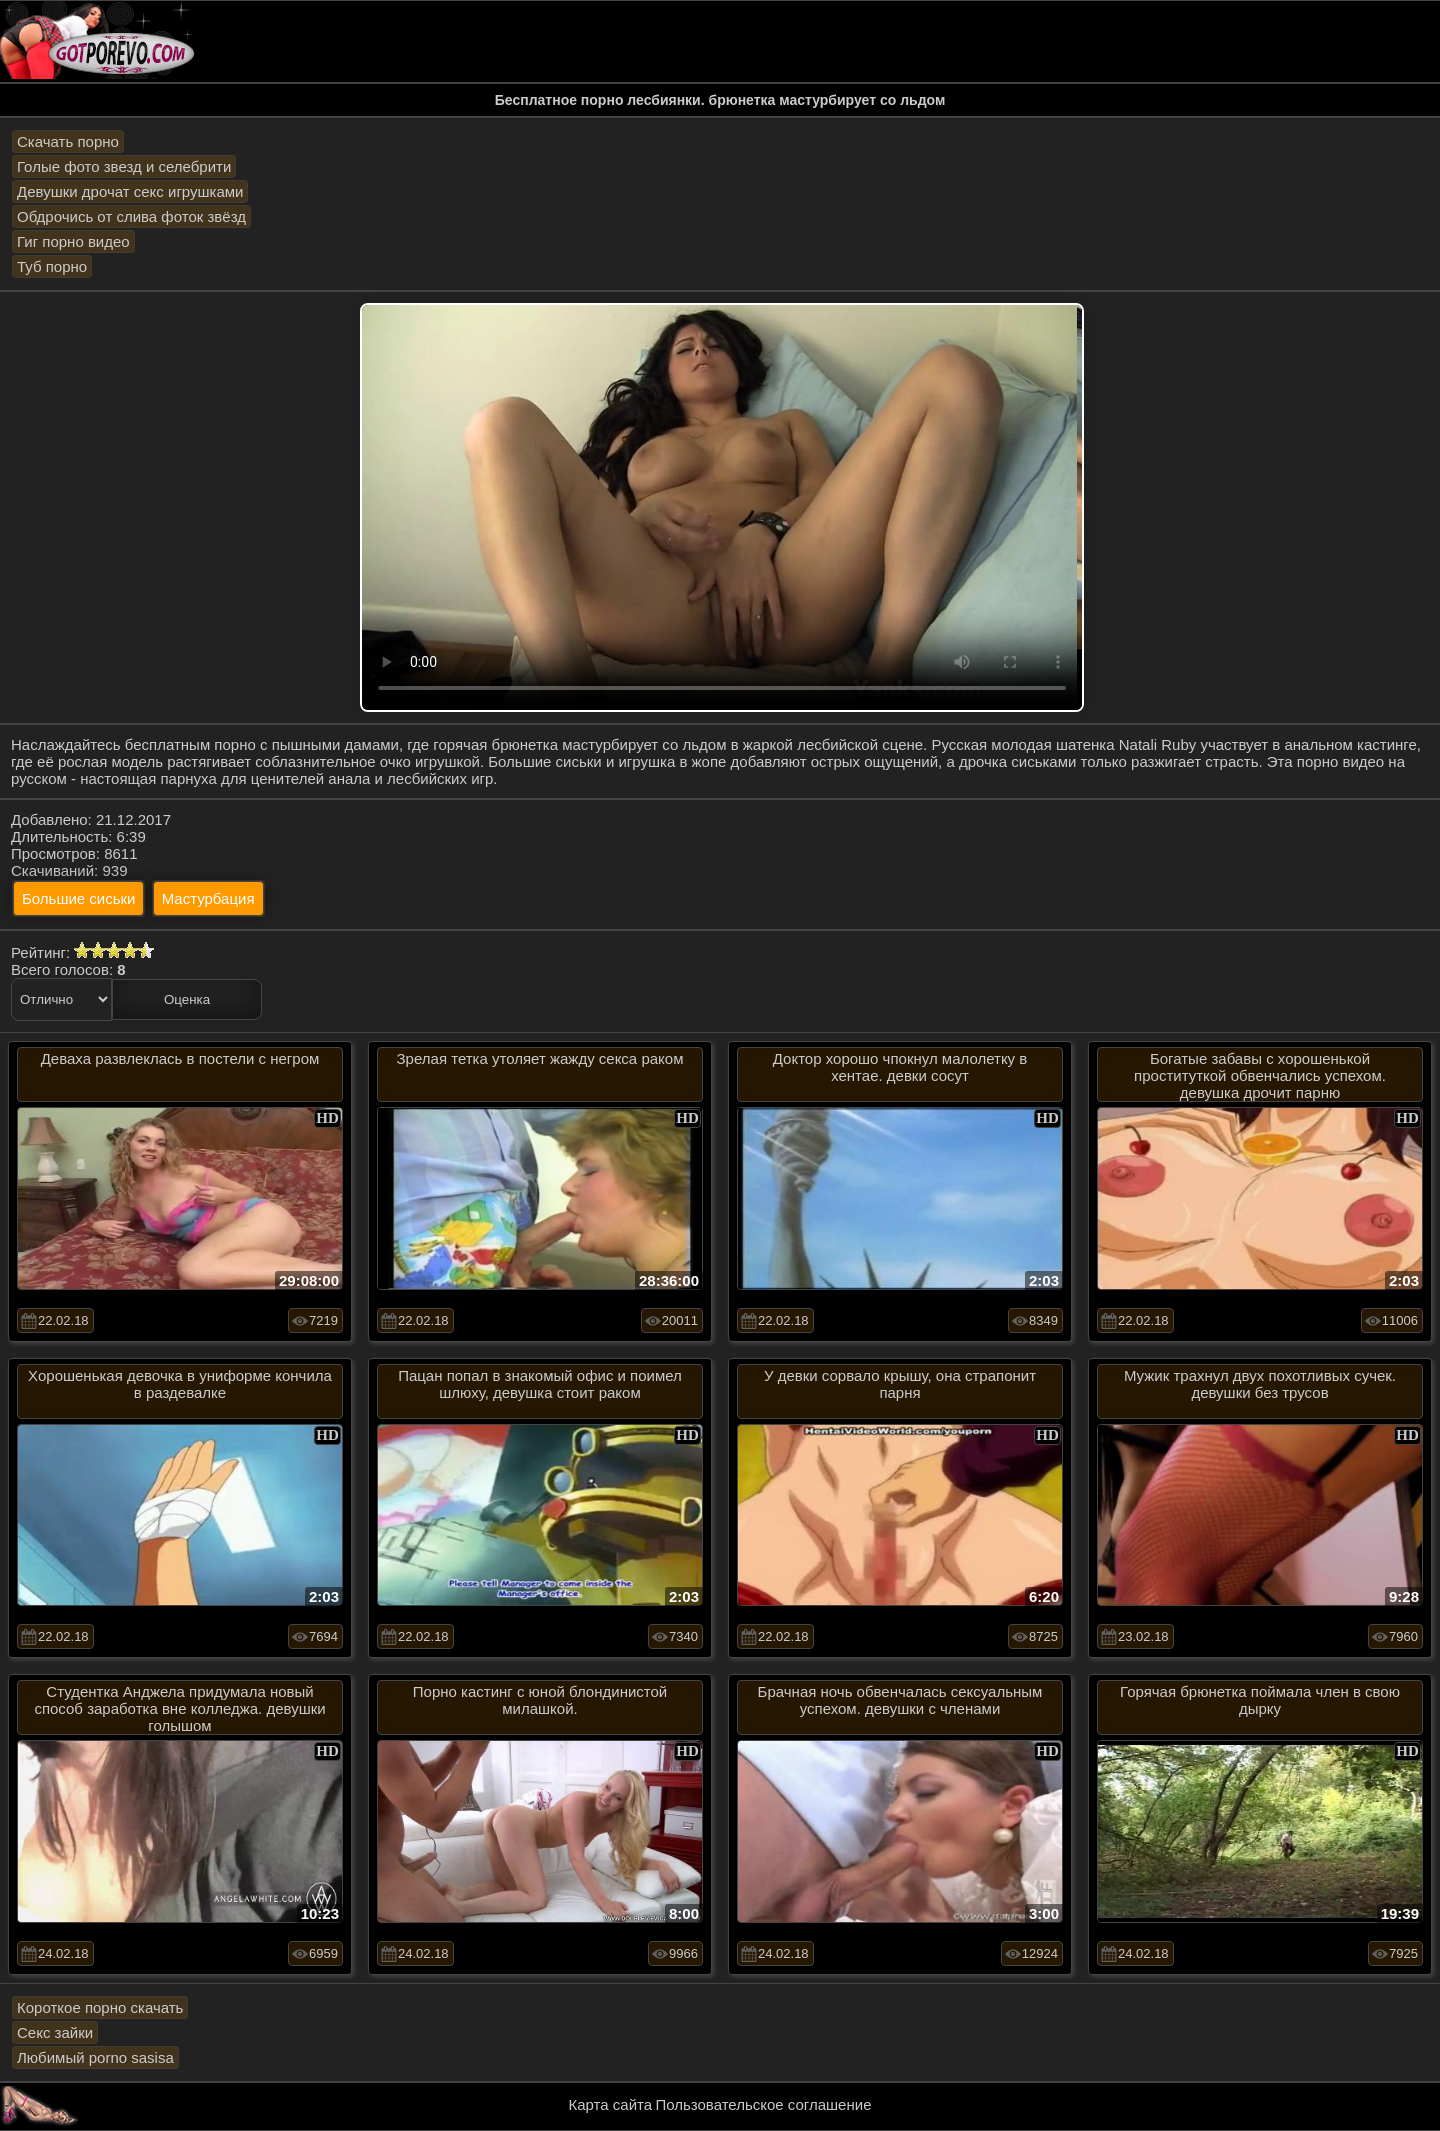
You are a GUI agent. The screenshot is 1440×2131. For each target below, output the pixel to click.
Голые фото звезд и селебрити (124, 166)
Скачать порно (68, 141)
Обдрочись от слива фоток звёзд (131, 216)
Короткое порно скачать (100, 2007)
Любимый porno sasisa (95, 2057)
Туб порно (52, 266)
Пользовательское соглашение (763, 2104)
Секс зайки (55, 2032)
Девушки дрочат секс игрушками (130, 191)
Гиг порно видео (73, 241)
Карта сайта (611, 2104)
